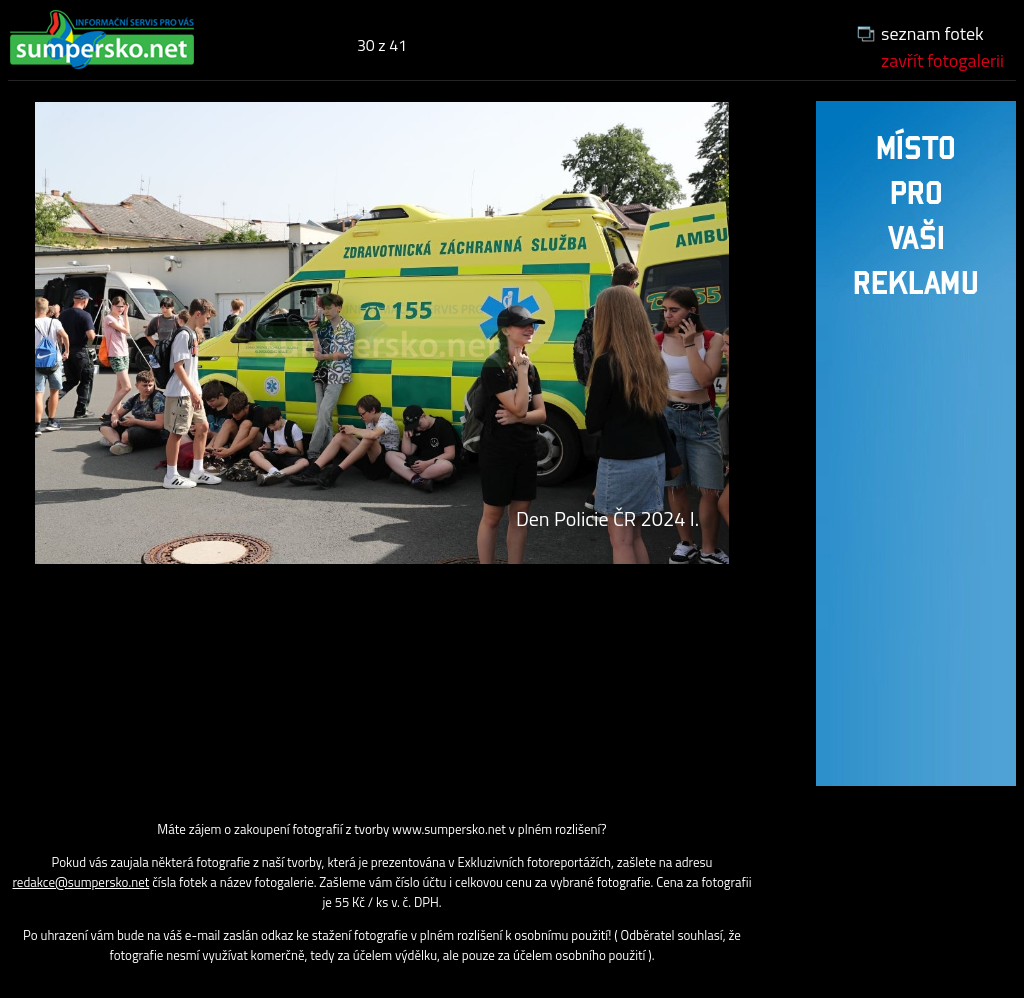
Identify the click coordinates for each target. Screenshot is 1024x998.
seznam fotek (932, 33)
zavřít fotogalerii (942, 60)
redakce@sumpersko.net (80, 882)
